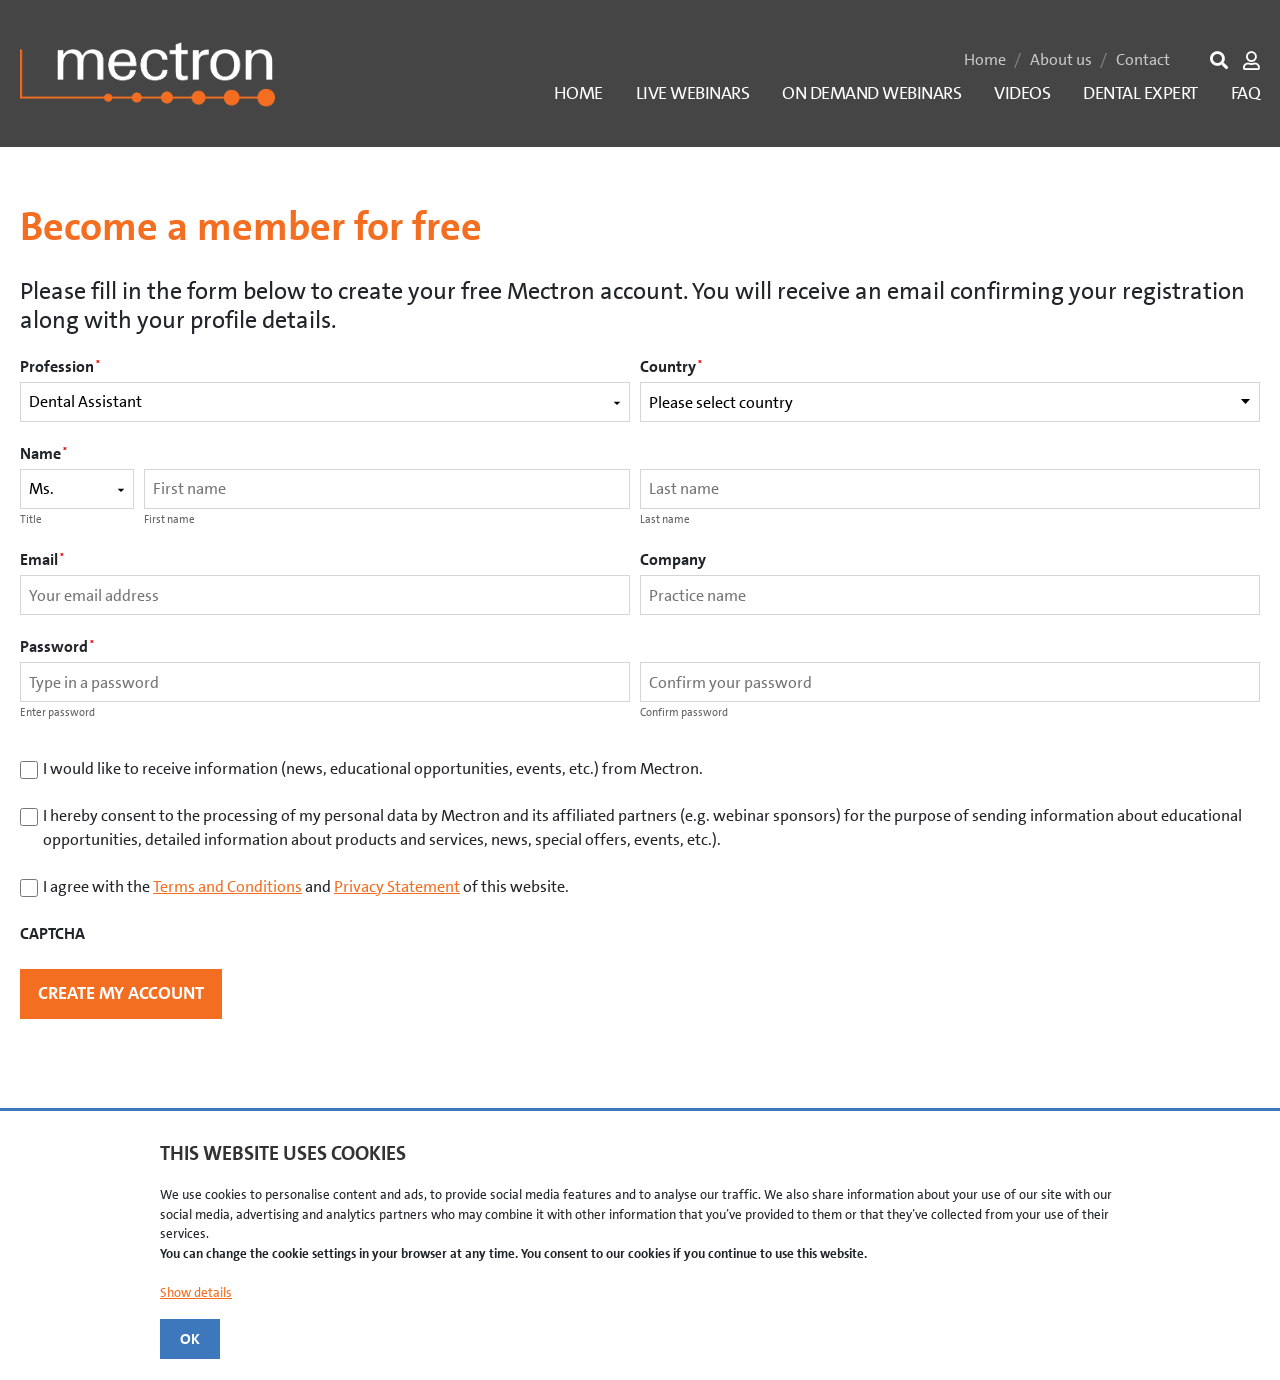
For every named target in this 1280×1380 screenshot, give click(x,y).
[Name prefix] (77, 489)
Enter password (57, 712)
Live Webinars (693, 93)
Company (673, 559)
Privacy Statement (397, 886)
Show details (196, 1292)
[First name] (387, 489)
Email (42, 559)
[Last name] (950, 489)
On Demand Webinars (871, 93)
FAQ (1246, 93)
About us (1061, 59)
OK (190, 1339)
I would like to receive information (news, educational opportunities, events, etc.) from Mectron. (373, 768)
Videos (1022, 93)
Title (31, 519)
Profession (60, 366)
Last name (665, 519)
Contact (1143, 59)
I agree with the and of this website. (306, 886)
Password (57, 646)
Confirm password (684, 712)
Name (43, 453)
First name (169, 519)
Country (671, 366)
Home (985, 59)
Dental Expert (1140, 93)
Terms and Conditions (227, 886)
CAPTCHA (52, 933)
